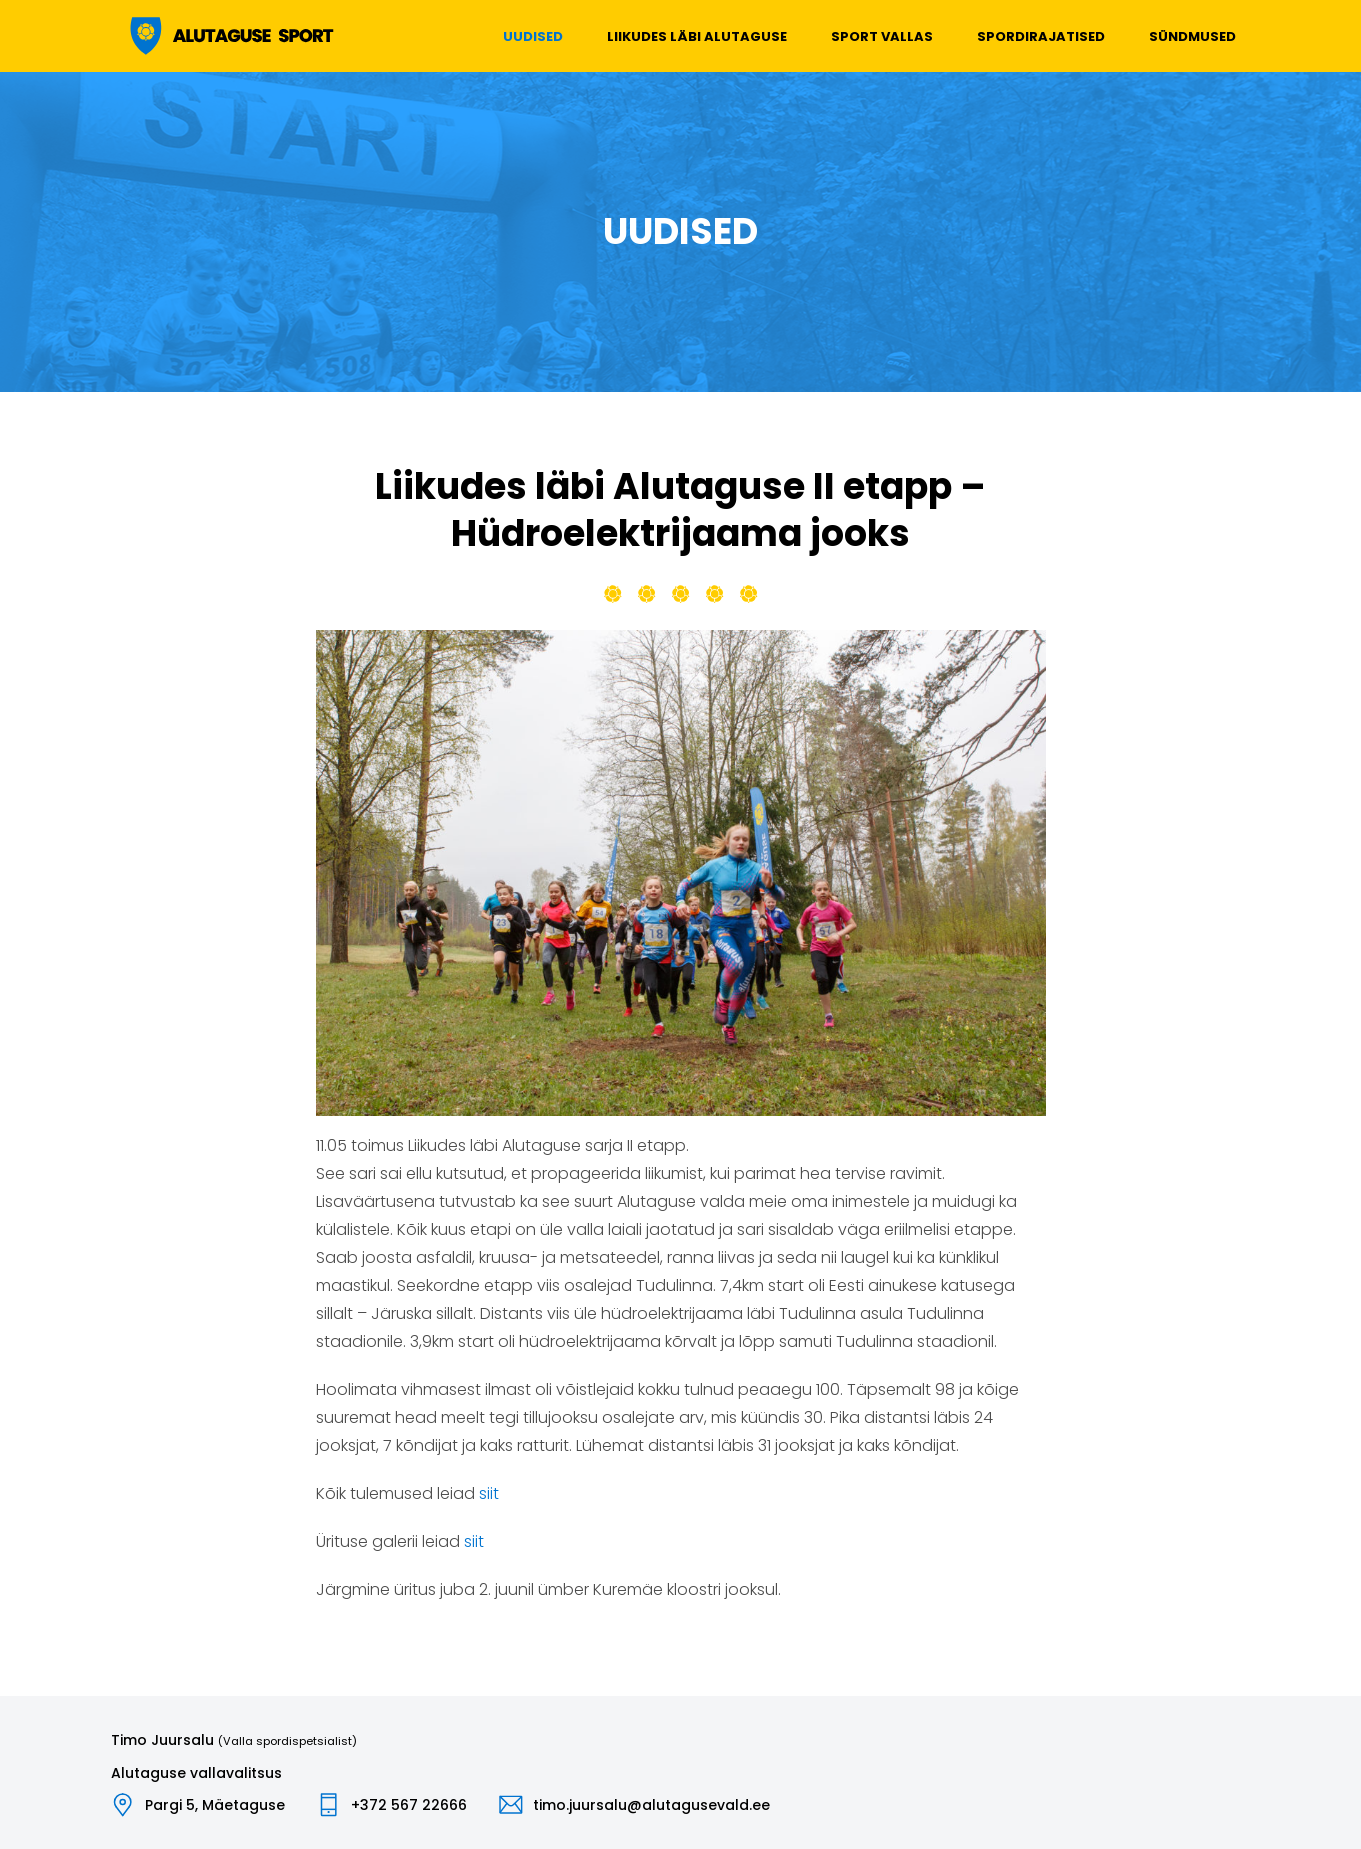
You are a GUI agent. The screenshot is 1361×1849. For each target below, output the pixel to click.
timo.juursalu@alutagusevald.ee (651, 1805)
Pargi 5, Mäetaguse (215, 1805)
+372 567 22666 (409, 1805)
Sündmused (1192, 36)
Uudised (533, 36)
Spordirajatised (1041, 36)
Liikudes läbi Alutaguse (697, 36)
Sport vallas (882, 36)
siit (489, 1493)
